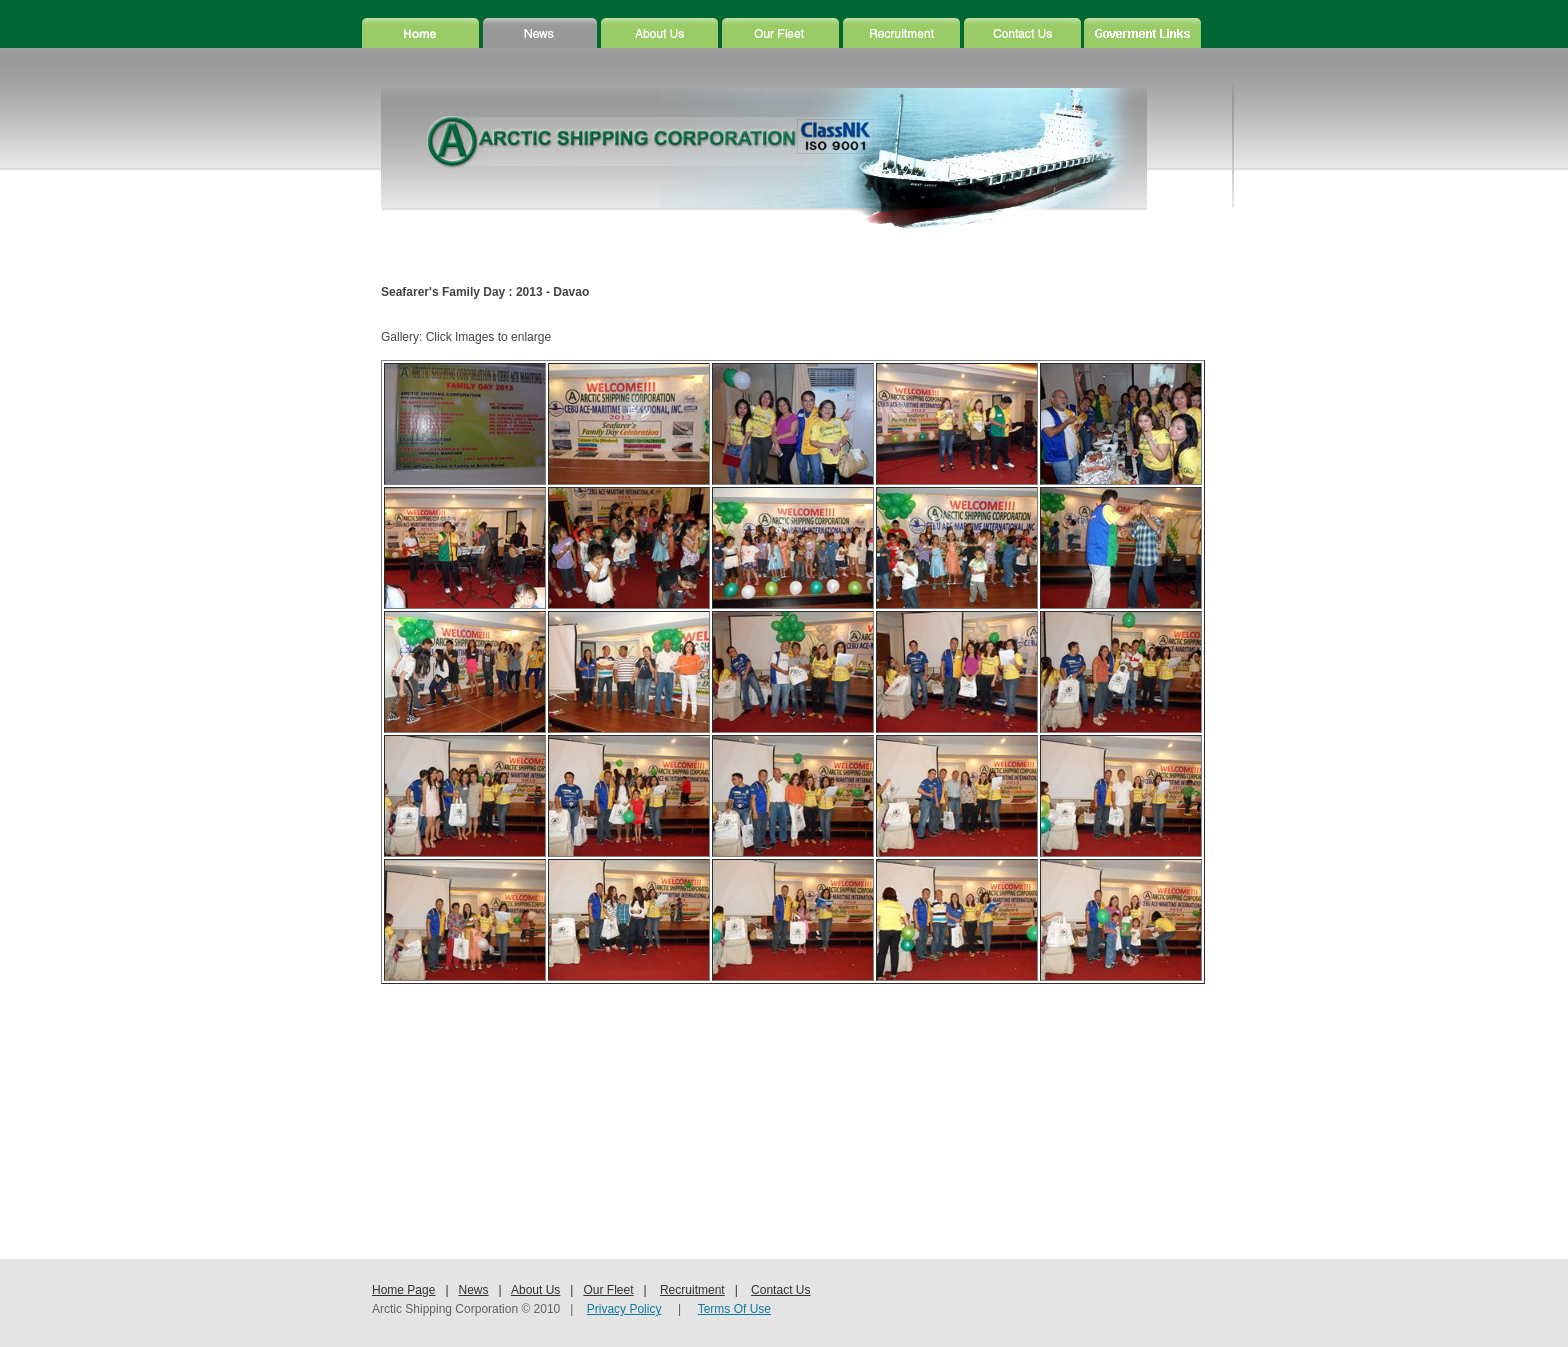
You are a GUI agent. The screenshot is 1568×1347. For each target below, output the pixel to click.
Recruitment (692, 1290)
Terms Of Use (734, 1309)
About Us (535, 1290)
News (474, 1290)
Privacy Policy (624, 1309)
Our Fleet (608, 1290)
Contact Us (780, 1290)
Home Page (403, 1290)
